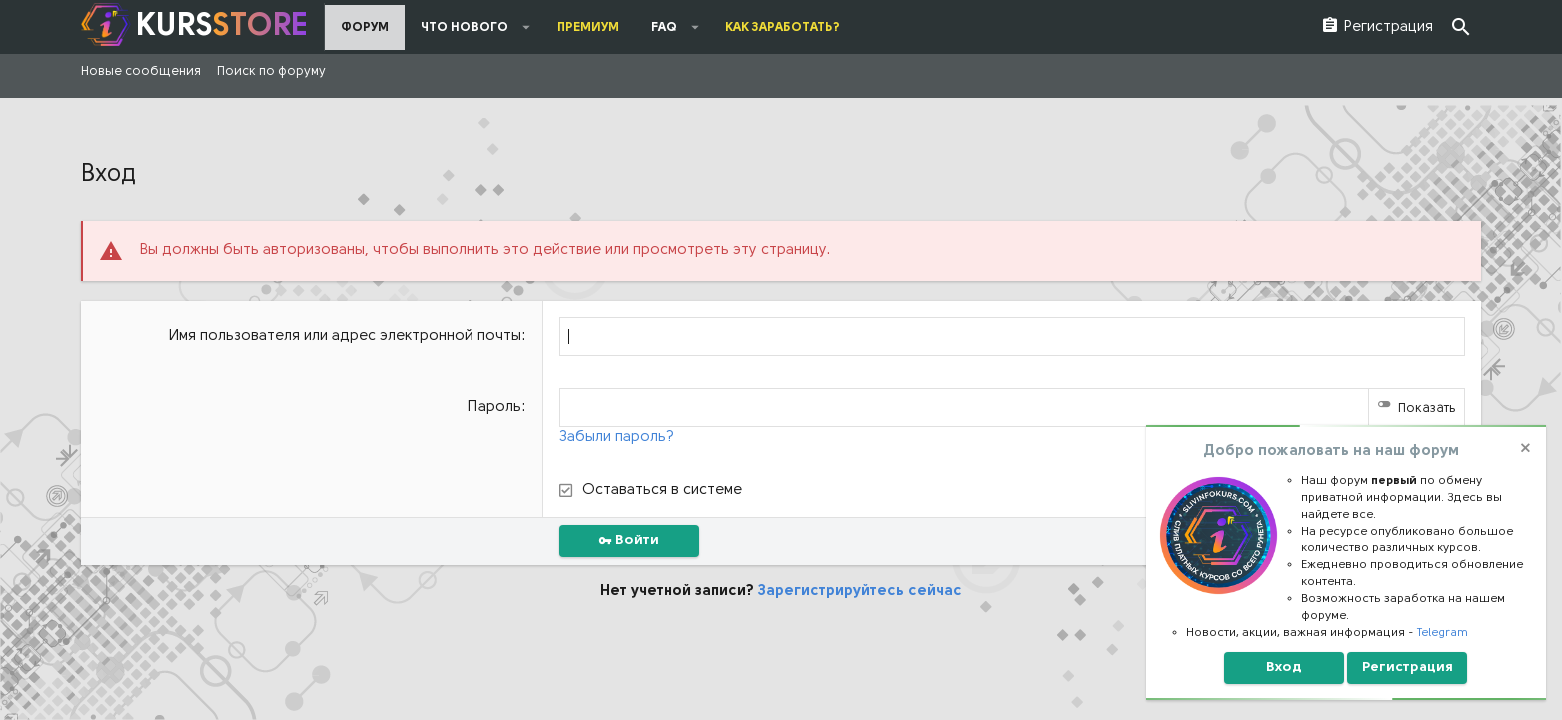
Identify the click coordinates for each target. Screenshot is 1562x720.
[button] (526, 27)
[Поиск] (1461, 27)
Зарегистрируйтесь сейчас (860, 591)
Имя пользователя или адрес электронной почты (345, 336)
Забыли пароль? (616, 437)
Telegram (1442, 633)
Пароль (494, 407)
